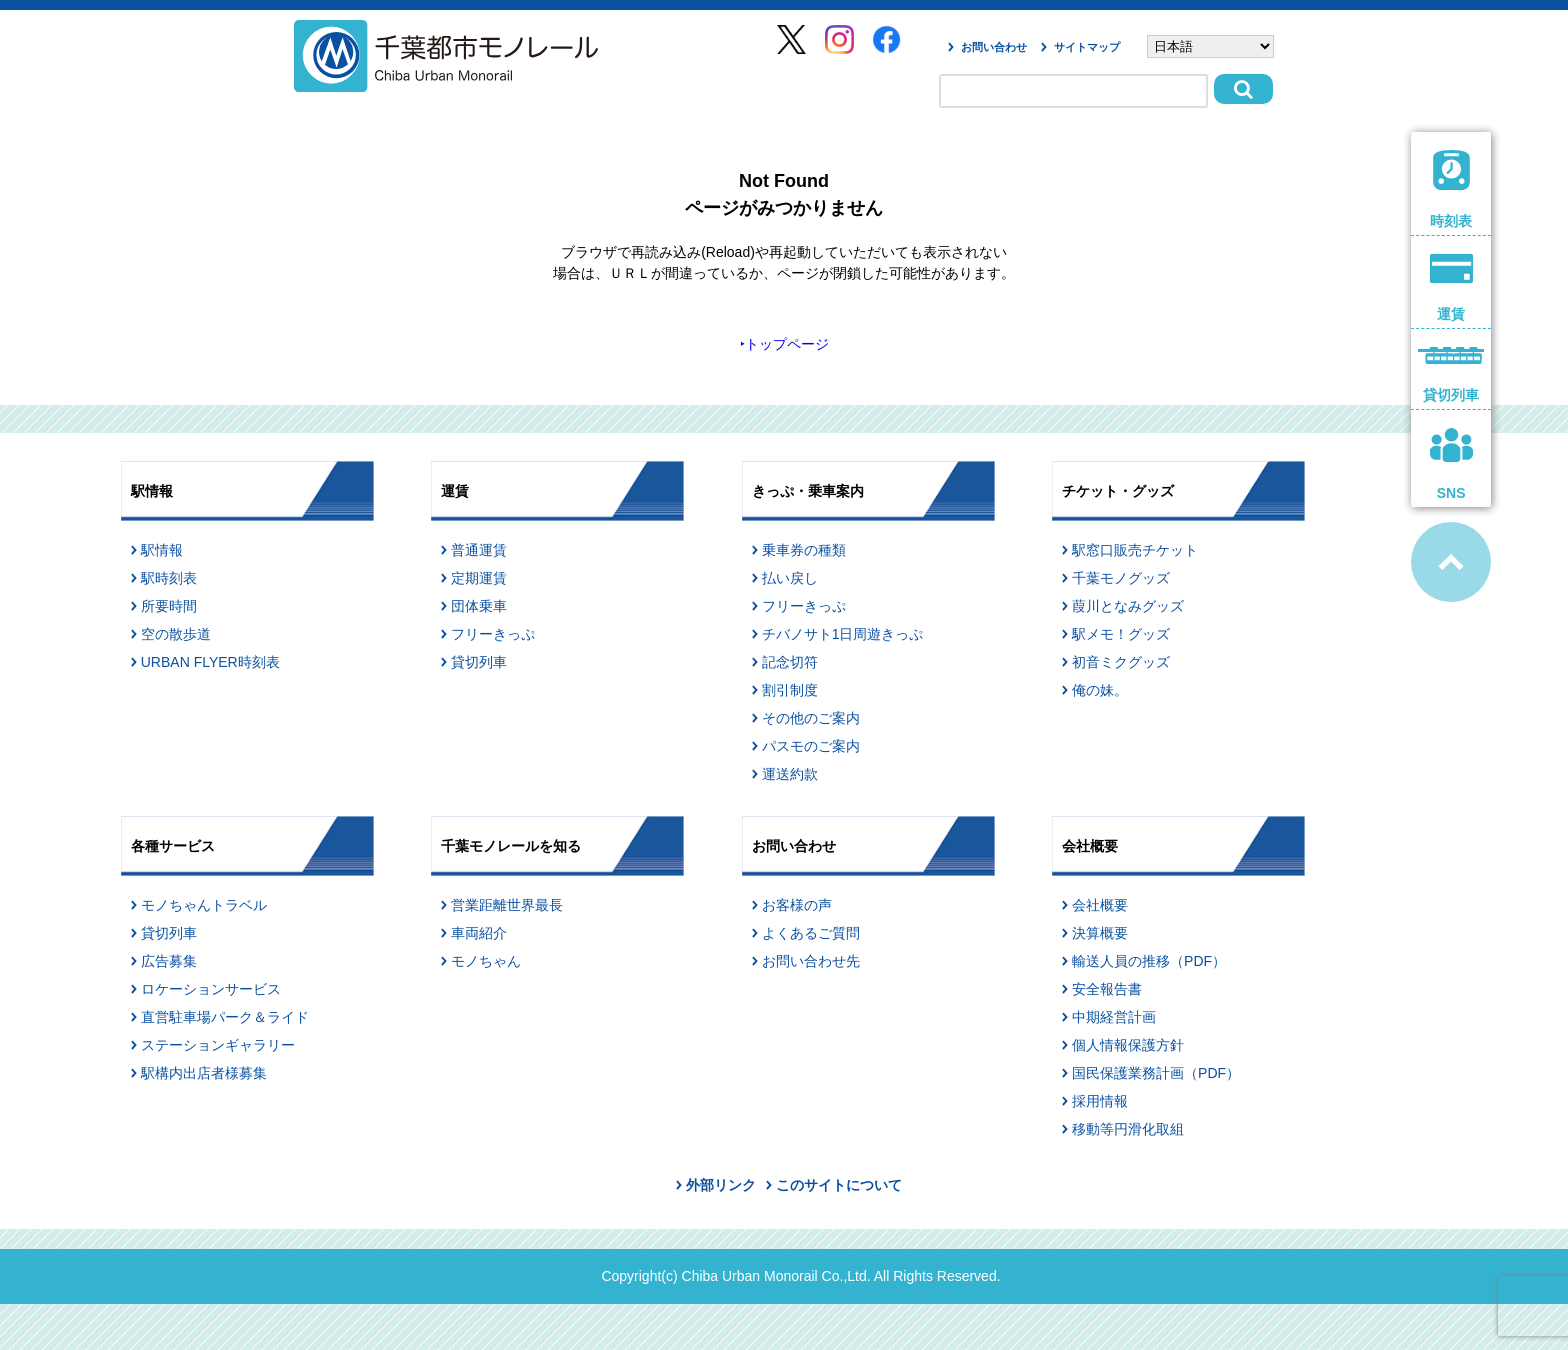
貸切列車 (479, 662)
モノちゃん (486, 961)
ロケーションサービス (211, 989)
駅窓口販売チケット (1135, 550)
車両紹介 (479, 933)
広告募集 (169, 961)
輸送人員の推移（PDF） (1149, 961)
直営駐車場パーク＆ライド (225, 1017)
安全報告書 (1107, 989)
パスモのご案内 (811, 746)
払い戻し (790, 578)
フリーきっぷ (493, 634)
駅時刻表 (169, 578)
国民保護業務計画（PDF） (1156, 1073)
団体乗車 (479, 606)
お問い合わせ (994, 47)
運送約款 (790, 774)
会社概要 (1100, 905)
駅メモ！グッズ (1121, 634)
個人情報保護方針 (1128, 1045)
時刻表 (1451, 189)
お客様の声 (797, 905)
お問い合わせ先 (811, 961)
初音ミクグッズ (1121, 662)
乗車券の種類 (804, 550)
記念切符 (790, 662)
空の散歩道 (176, 634)
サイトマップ (1087, 47)
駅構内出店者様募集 (204, 1073)
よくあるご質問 (811, 933)
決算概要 (1100, 933)
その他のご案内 (811, 718)
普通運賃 (479, 550)
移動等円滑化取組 (1128, 1129)
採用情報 (1100, 1101)
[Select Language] (1210, 46)
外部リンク (721, 1185)
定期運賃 (479, 578)
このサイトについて (839, 1185)
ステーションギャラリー (218, 1045)
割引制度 (790, 690)
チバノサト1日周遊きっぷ (843, 634)
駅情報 (162, 550)
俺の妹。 (1100, 690)
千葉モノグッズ (1121, 578)
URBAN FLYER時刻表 (210, 662)
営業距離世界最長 (507, 905)
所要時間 (169, 606)
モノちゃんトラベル (204, 905)
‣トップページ (784, 344)
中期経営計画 (1114, 1017)
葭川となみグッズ (1128, 606)
